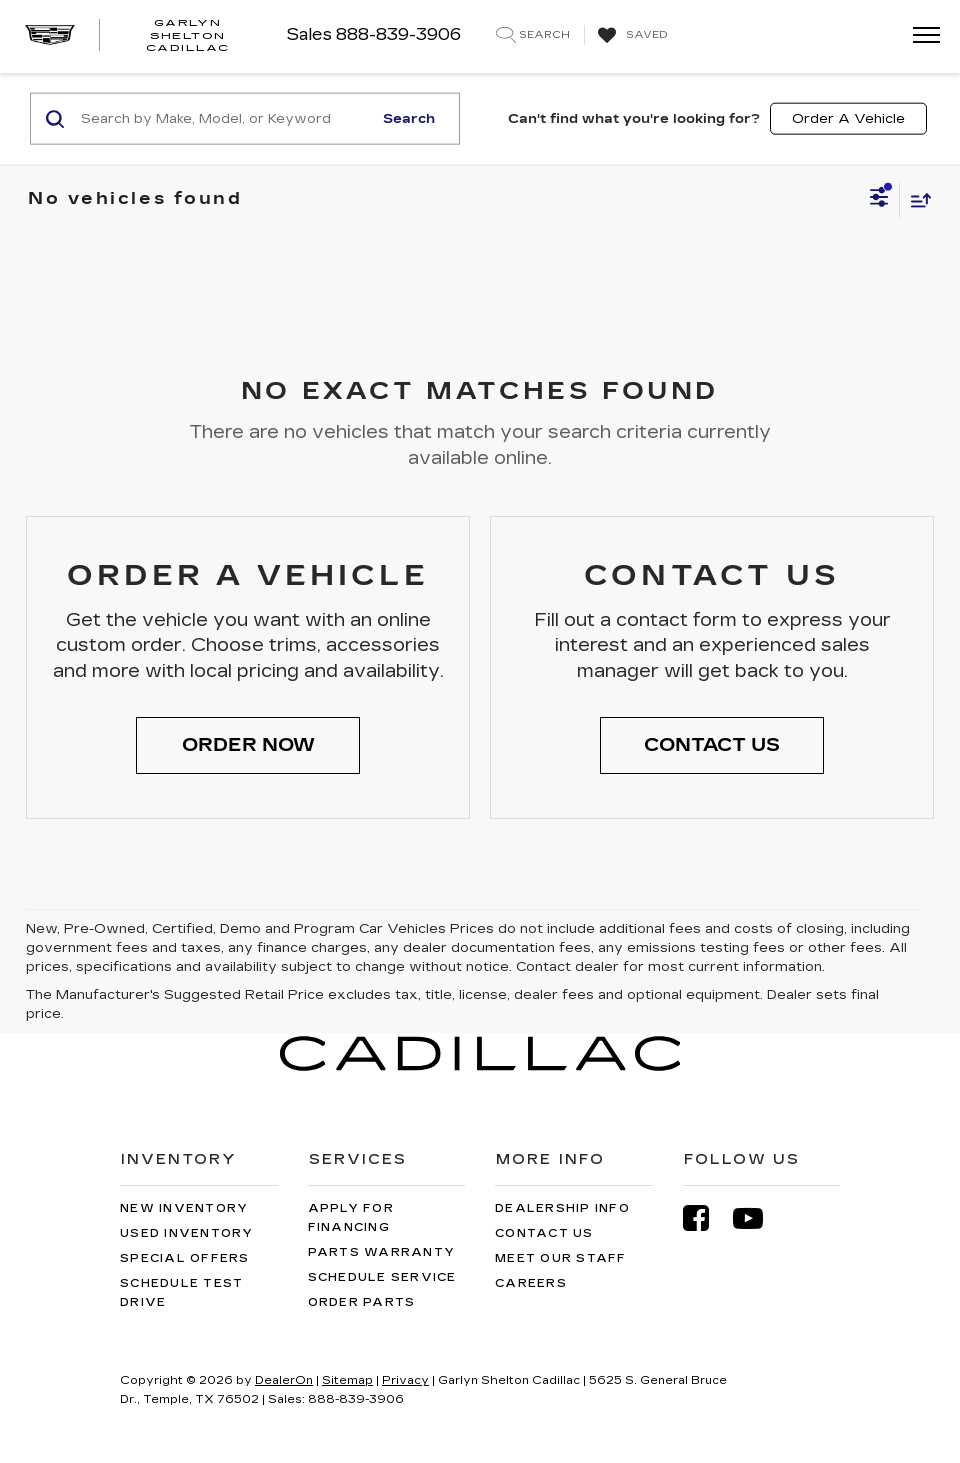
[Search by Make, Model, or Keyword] (223, 119)
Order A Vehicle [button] (848, 118)
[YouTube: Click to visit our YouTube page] (758, 1218)
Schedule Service (382, 1277)
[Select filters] (879, 200)
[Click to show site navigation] (920, 36)
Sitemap (347, 1380)
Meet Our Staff (561, 1258)
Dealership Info (562, 1208)
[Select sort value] (916, 199)
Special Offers (185, 1258)
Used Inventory (187, 1233)
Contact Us (544, 1233)
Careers (531, 1283)
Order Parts (362, 1302)
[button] (248, 746)
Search (409, 118)
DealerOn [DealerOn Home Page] (284, 1380)
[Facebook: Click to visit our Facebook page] (706, 1218)
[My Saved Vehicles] (630, 36)
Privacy (405, 1380)
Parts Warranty (382, 1252)
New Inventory (184, 1208)
